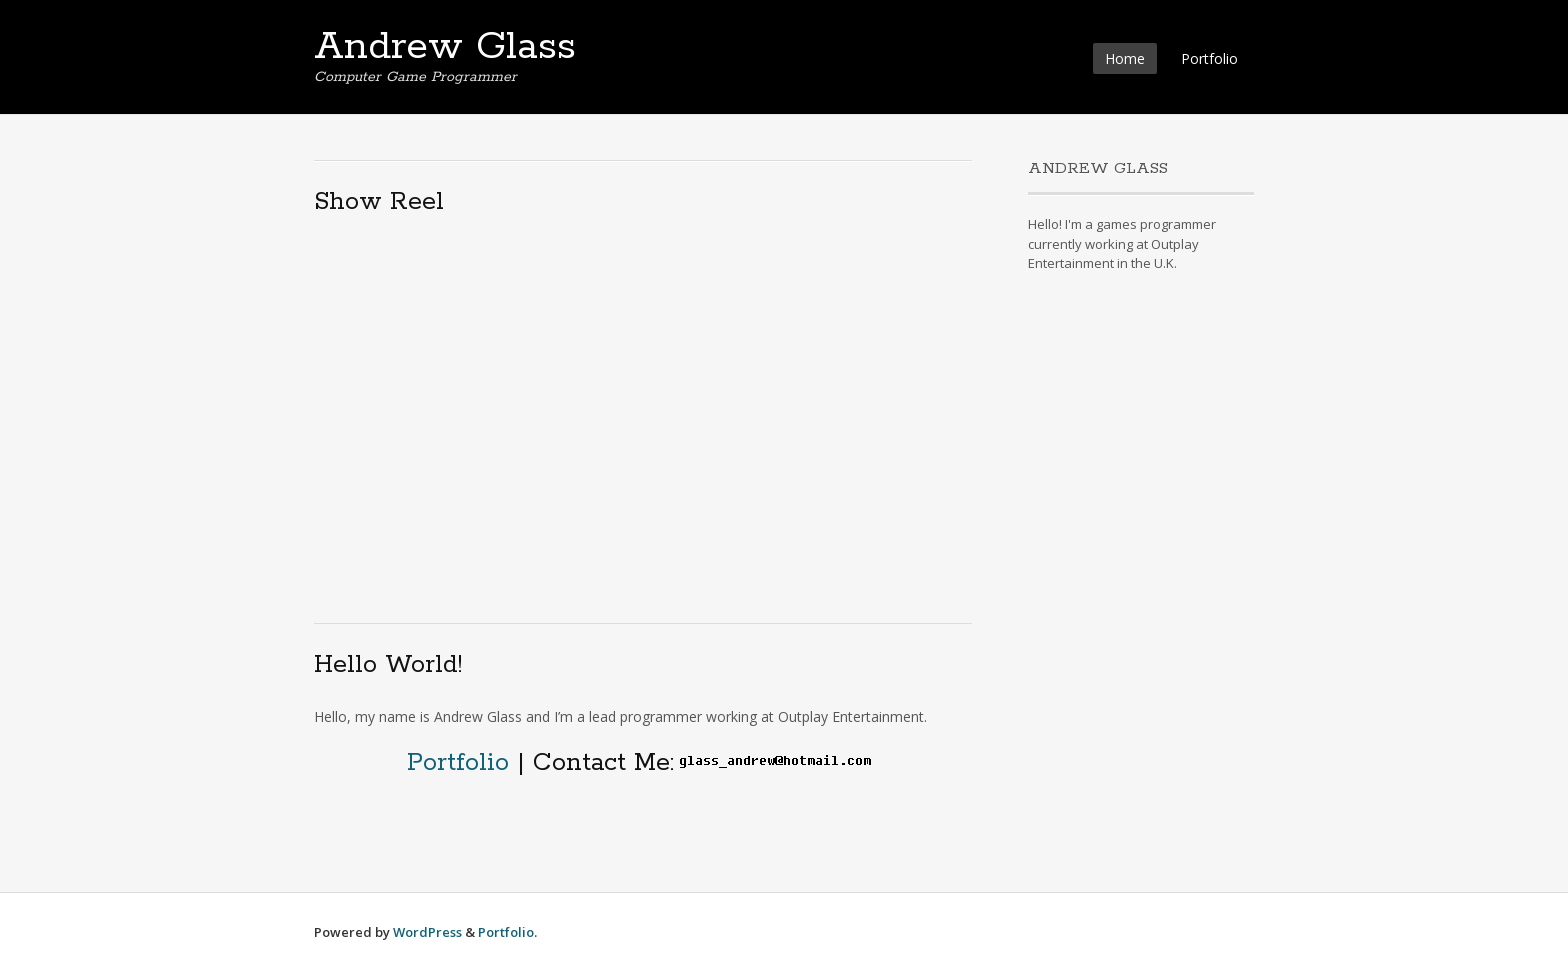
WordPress (427, 932)
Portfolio (1209, 58)
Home (1125, 58)
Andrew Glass (445, 47)
